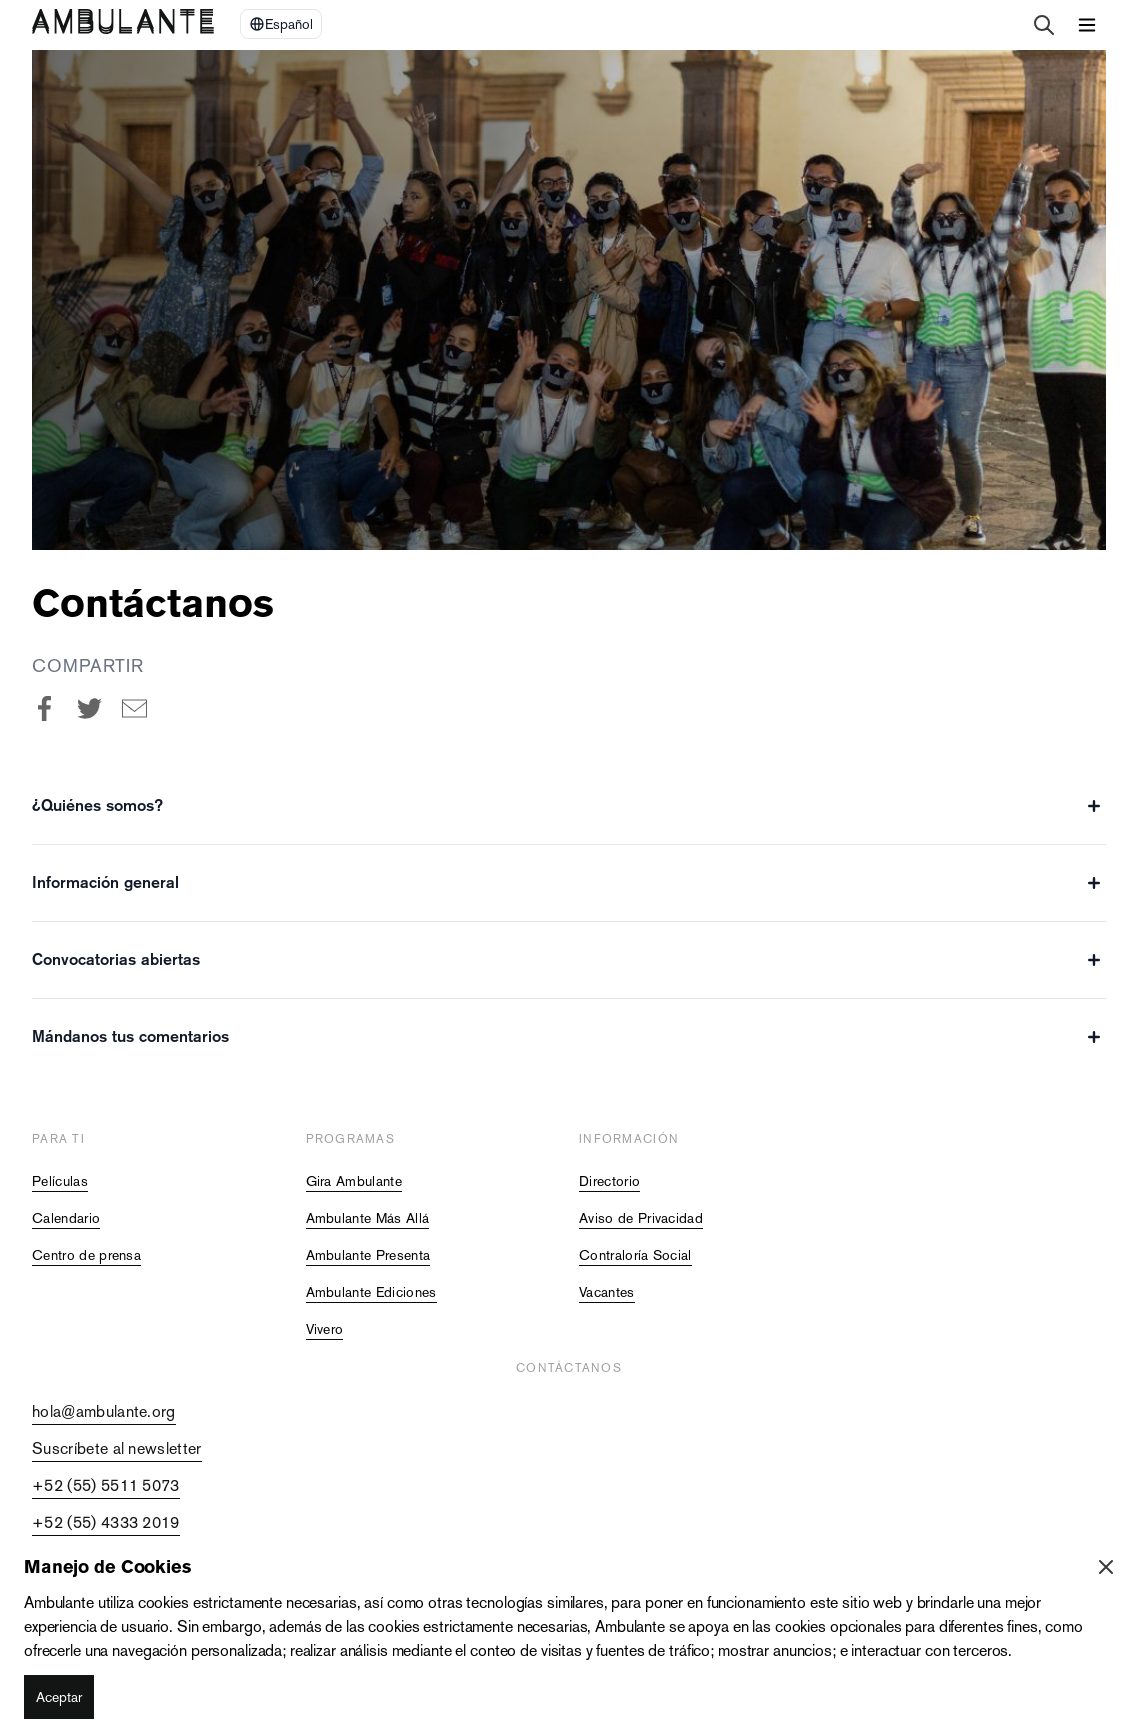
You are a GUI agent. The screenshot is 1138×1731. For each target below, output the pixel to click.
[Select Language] (281, 24)
